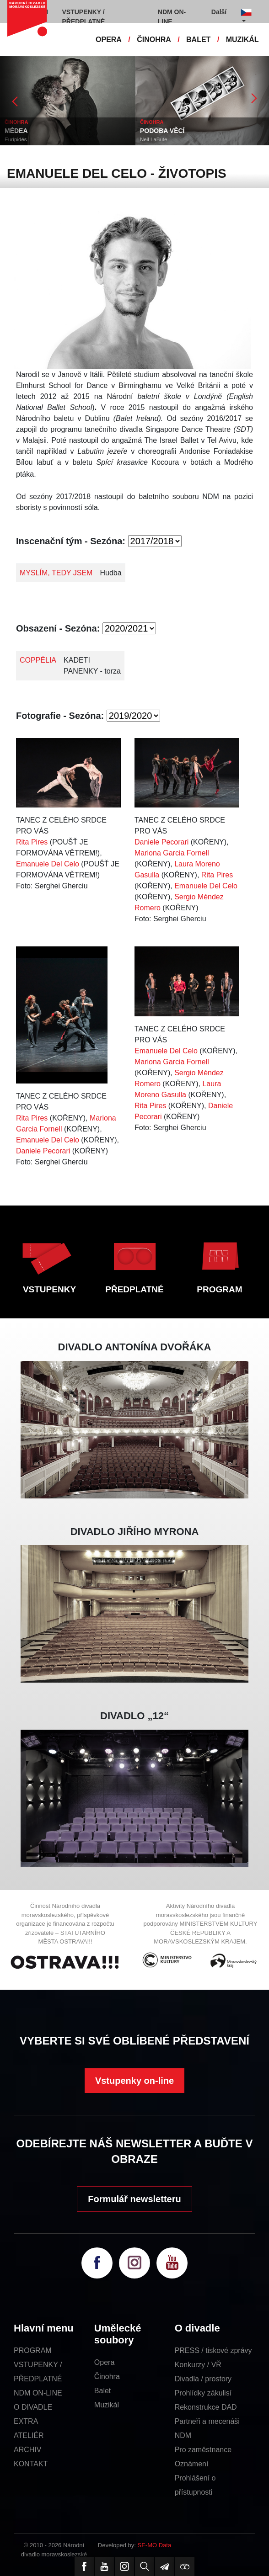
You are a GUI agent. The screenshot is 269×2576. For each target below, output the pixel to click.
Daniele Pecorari (161, 842)
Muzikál (106, 2405)
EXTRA (26, 2421)
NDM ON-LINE (38, 2393)
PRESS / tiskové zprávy (213, 2350)
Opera (104, 2362)
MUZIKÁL (242, 39)
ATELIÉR (29, 2435)
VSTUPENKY (49, 1289)
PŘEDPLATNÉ (134, 1289)
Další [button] (218, 12)
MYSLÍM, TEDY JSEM (56, 573)
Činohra (107, 2376)
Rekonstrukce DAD (206, 2407)
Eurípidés (16, 139)
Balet (102, 2391)
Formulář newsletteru (134, 2199)
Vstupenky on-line (134, 2081)
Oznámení (192, 2464)
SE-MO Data (155, 2545)
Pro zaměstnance (203, 2450)
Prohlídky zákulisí (203, 2393)
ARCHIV (27, 2450)
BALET (198, 39)
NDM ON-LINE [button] (172, 16)
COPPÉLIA (38, 660)
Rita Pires (32, 842)
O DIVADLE (33, 2407)
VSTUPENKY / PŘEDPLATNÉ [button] (83, 16)
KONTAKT (31, 2464)
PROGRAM (219, 1289)
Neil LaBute (153, 139)
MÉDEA (16, 130)
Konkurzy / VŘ (198, 2365)
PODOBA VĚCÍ (162, 130)
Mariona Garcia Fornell (171, 853)
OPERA (109, 39)
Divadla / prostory (203, 2379)
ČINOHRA (154, 39)
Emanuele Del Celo (47, 864)
